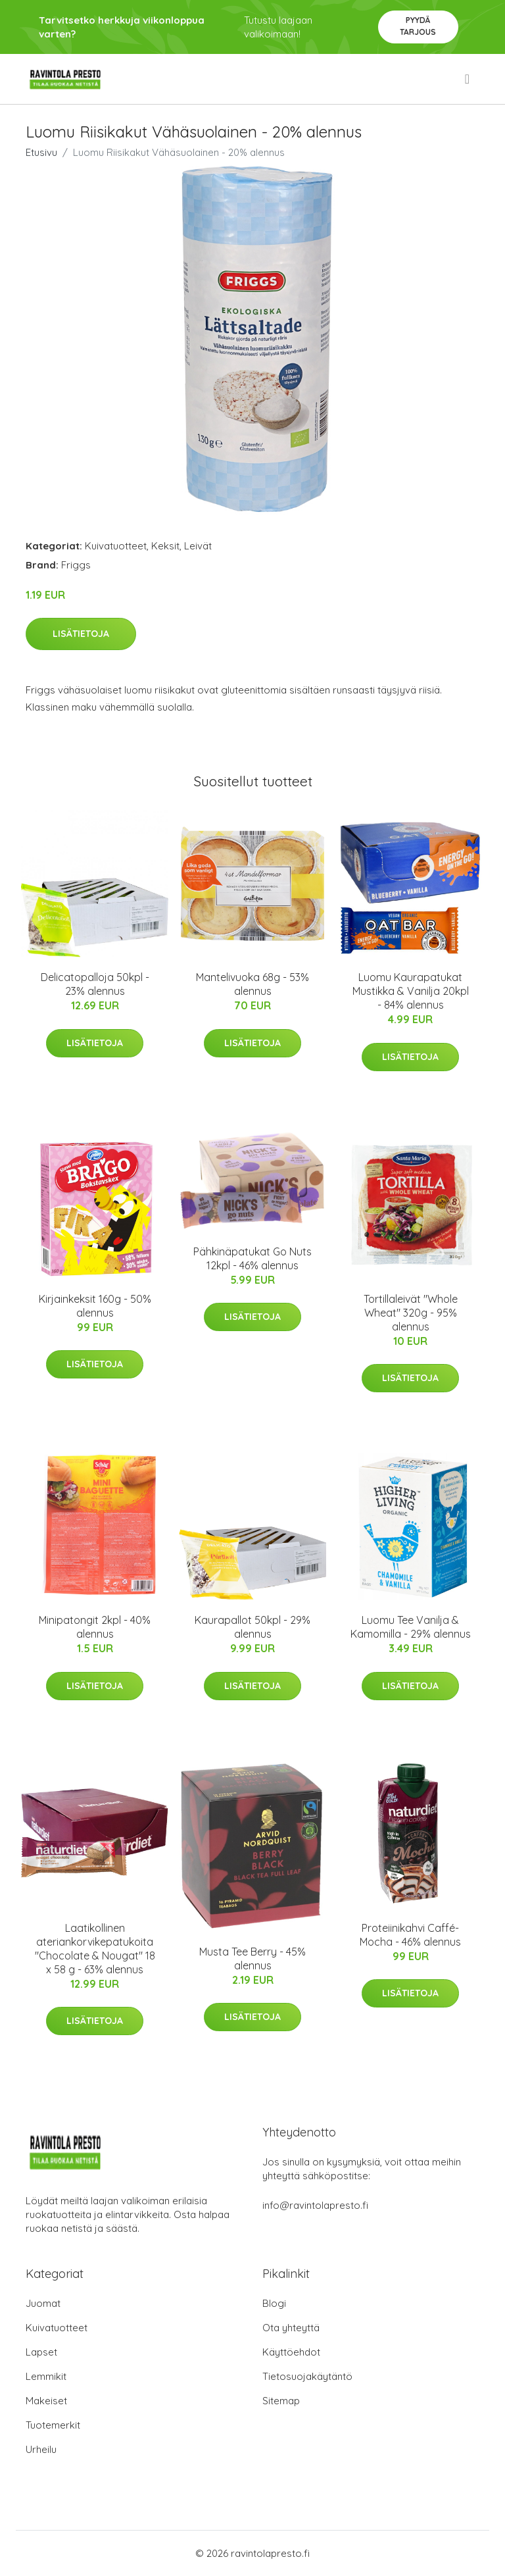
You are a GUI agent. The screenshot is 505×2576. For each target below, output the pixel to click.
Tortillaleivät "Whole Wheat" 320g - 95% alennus (411, 1312)
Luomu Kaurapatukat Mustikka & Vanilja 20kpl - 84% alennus (410, 991)
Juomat (43, 2303)
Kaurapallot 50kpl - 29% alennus (252, 1626)
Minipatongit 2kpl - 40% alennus (95, 1626)
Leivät (198, 546)
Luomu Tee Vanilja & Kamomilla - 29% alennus (410, 1626)
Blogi (274, 2303)
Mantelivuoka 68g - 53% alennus (252, 984)
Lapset (41, 2352)
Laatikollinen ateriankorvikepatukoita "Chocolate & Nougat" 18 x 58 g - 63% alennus (95, 1948)
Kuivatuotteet (116, 546)
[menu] (468, 79)
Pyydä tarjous (418, 26)
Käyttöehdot (291, 2352)
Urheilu (41, 2449)
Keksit (165, 546)
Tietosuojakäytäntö (307, 2376)
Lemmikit (46, 2376)
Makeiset (46, 2400)
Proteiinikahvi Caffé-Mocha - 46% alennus (410, 1934)
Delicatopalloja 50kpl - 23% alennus (95, 984)
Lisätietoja (81, 634)
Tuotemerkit (53, 2425)
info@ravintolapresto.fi (315, 2205)
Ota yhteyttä (291, 2327)
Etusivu (41, 152)
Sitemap (281, 2400)
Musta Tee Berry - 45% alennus (252, 1958)
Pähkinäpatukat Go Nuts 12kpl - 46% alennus (252, 1258)
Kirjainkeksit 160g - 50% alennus (95, 1305)
